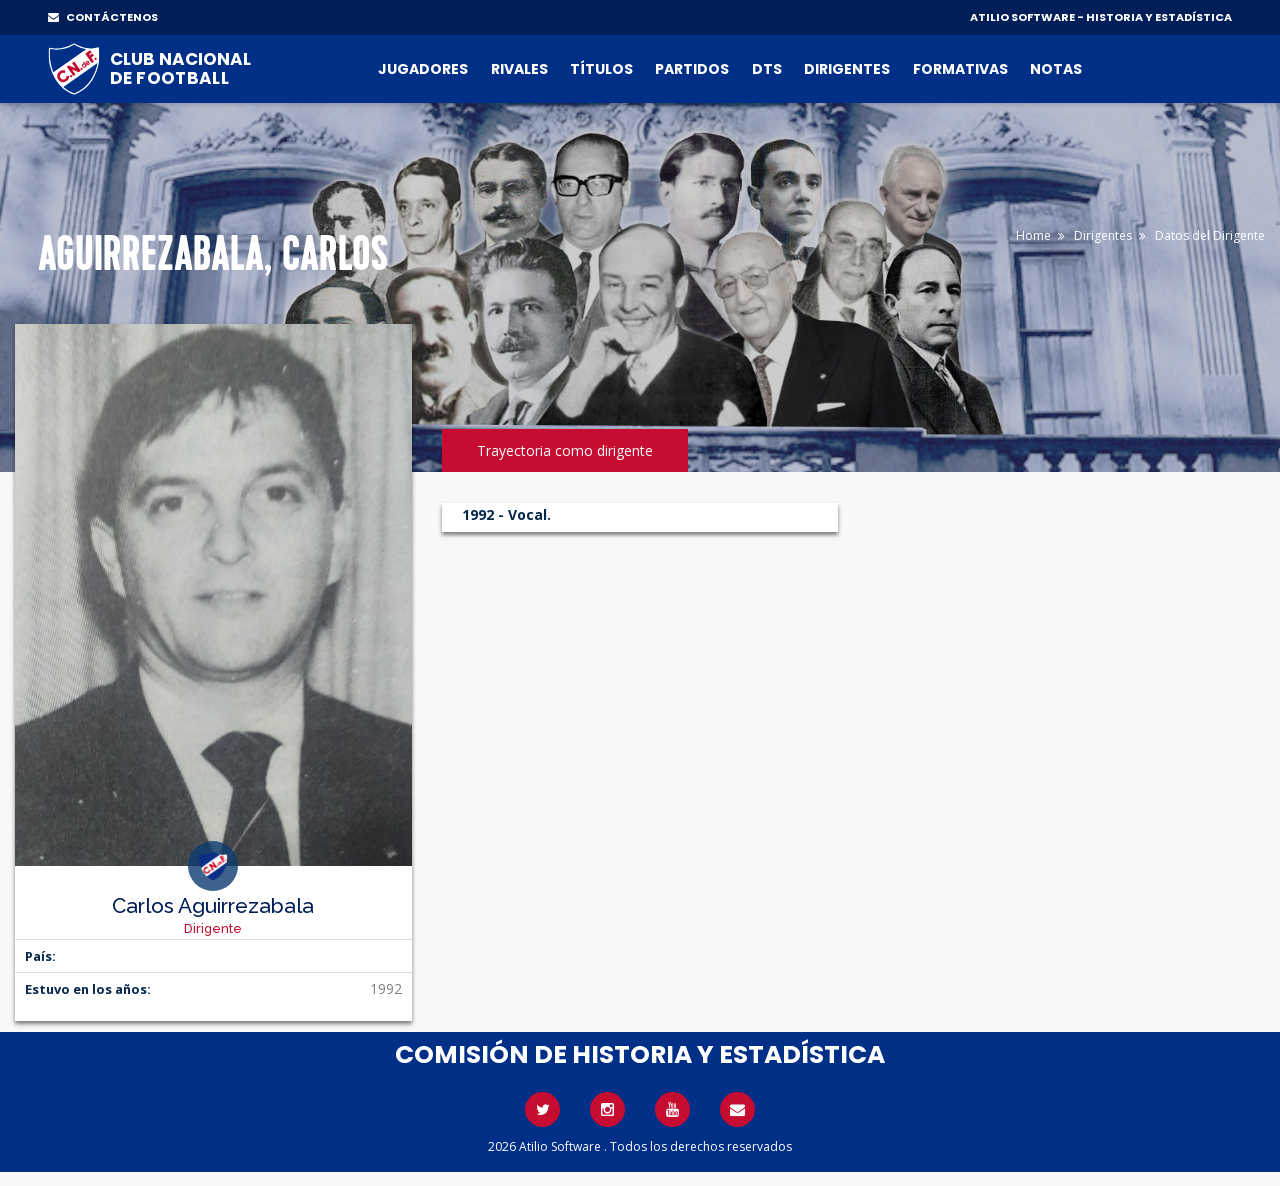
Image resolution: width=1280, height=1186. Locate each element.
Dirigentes (847, 69)
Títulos (601, 69)
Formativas (960, 69)
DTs (767, 69)
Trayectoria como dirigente (565, 450)
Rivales (519, 69)
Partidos (692, 69)
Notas (1056, 69)
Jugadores (423, 69)
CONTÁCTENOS (103, 17)
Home (1033, 235)
